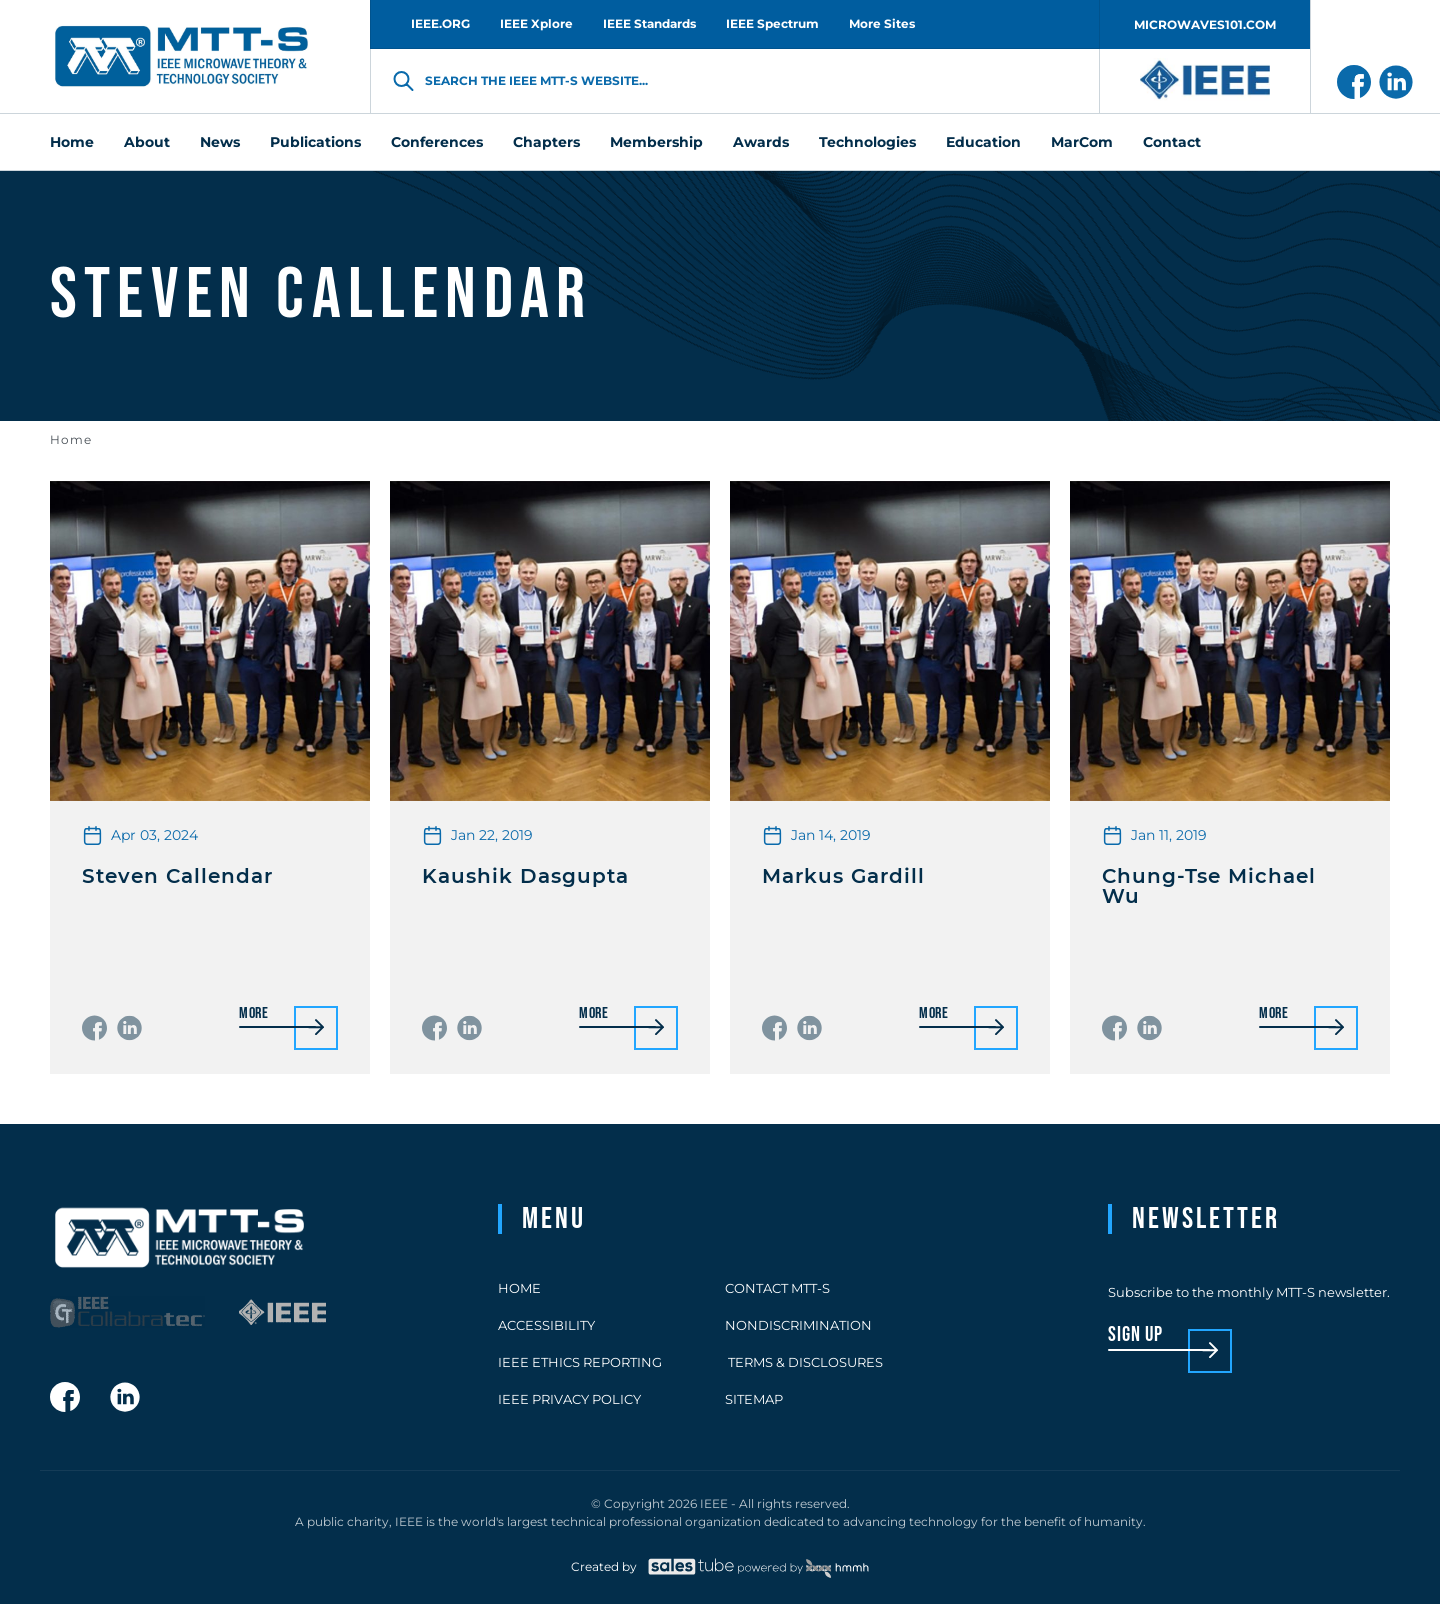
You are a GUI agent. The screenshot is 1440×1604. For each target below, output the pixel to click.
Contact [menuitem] (1172, 142)
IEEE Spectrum (772, 23)
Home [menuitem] (72, 142)
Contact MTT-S (777, 1288)
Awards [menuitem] (761, 142)
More (254, 1014)
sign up (1135, 1335)
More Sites (882, 23)
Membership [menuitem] (656, 142)
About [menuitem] (147, 142)
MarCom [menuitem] (1082, 142)
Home (71, 439)
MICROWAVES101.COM (1205, 24)
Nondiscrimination (798, 1325)
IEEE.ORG (440, 23)
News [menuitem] (220, 142)
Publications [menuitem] (315, 142)
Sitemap (754, 1399)
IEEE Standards (649, 23)
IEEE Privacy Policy (569, 1399)
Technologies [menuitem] (867, 142)
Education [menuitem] (983, 142)
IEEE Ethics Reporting (580, 1362)
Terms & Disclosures (804, 1362)
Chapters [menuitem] (546, 142)
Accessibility (546, 1325)
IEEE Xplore (536, 23)
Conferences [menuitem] (437, 142)
